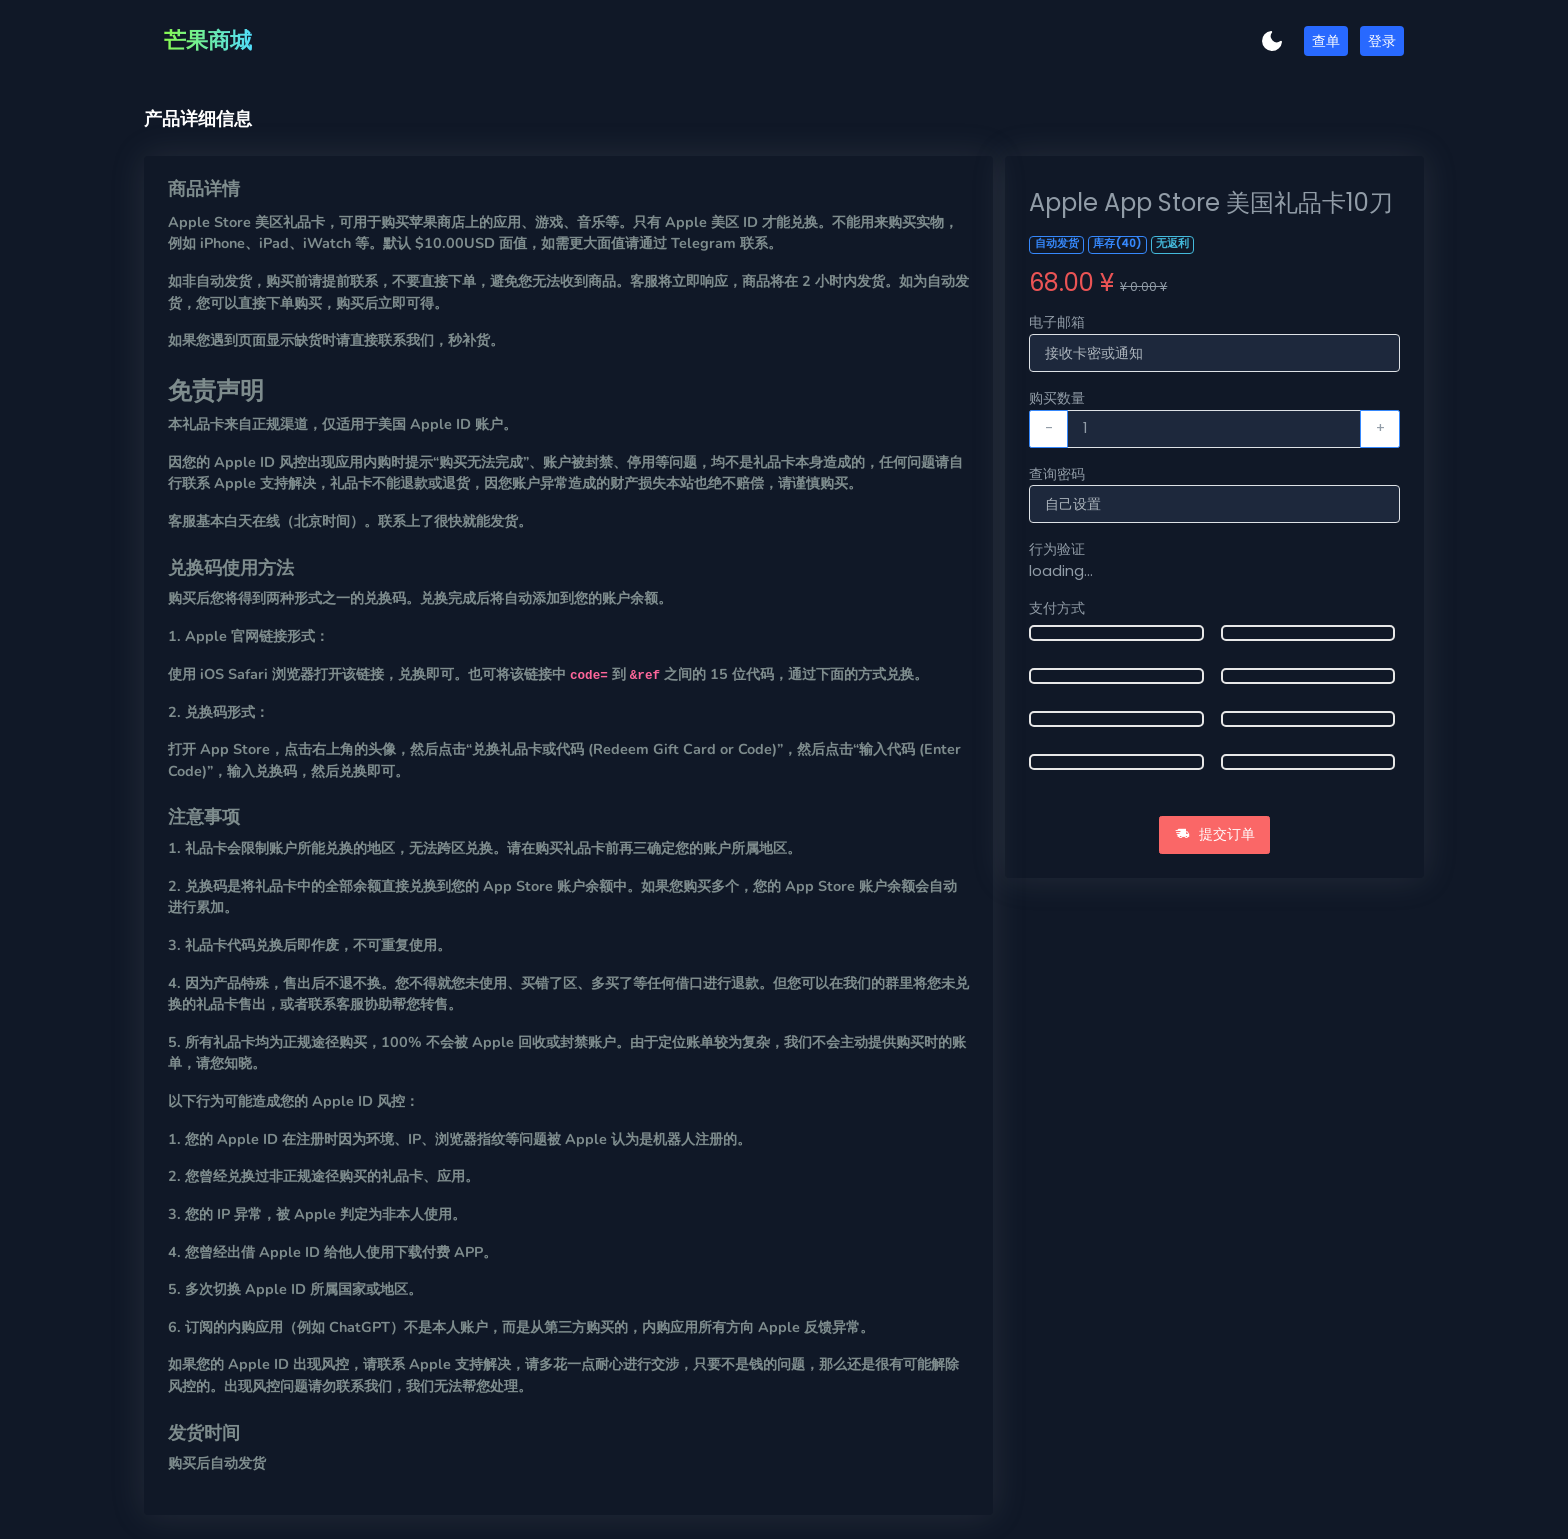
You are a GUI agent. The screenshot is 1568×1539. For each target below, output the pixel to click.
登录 (1382, 41)
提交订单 (1215, 834)
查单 (1326, 41)
